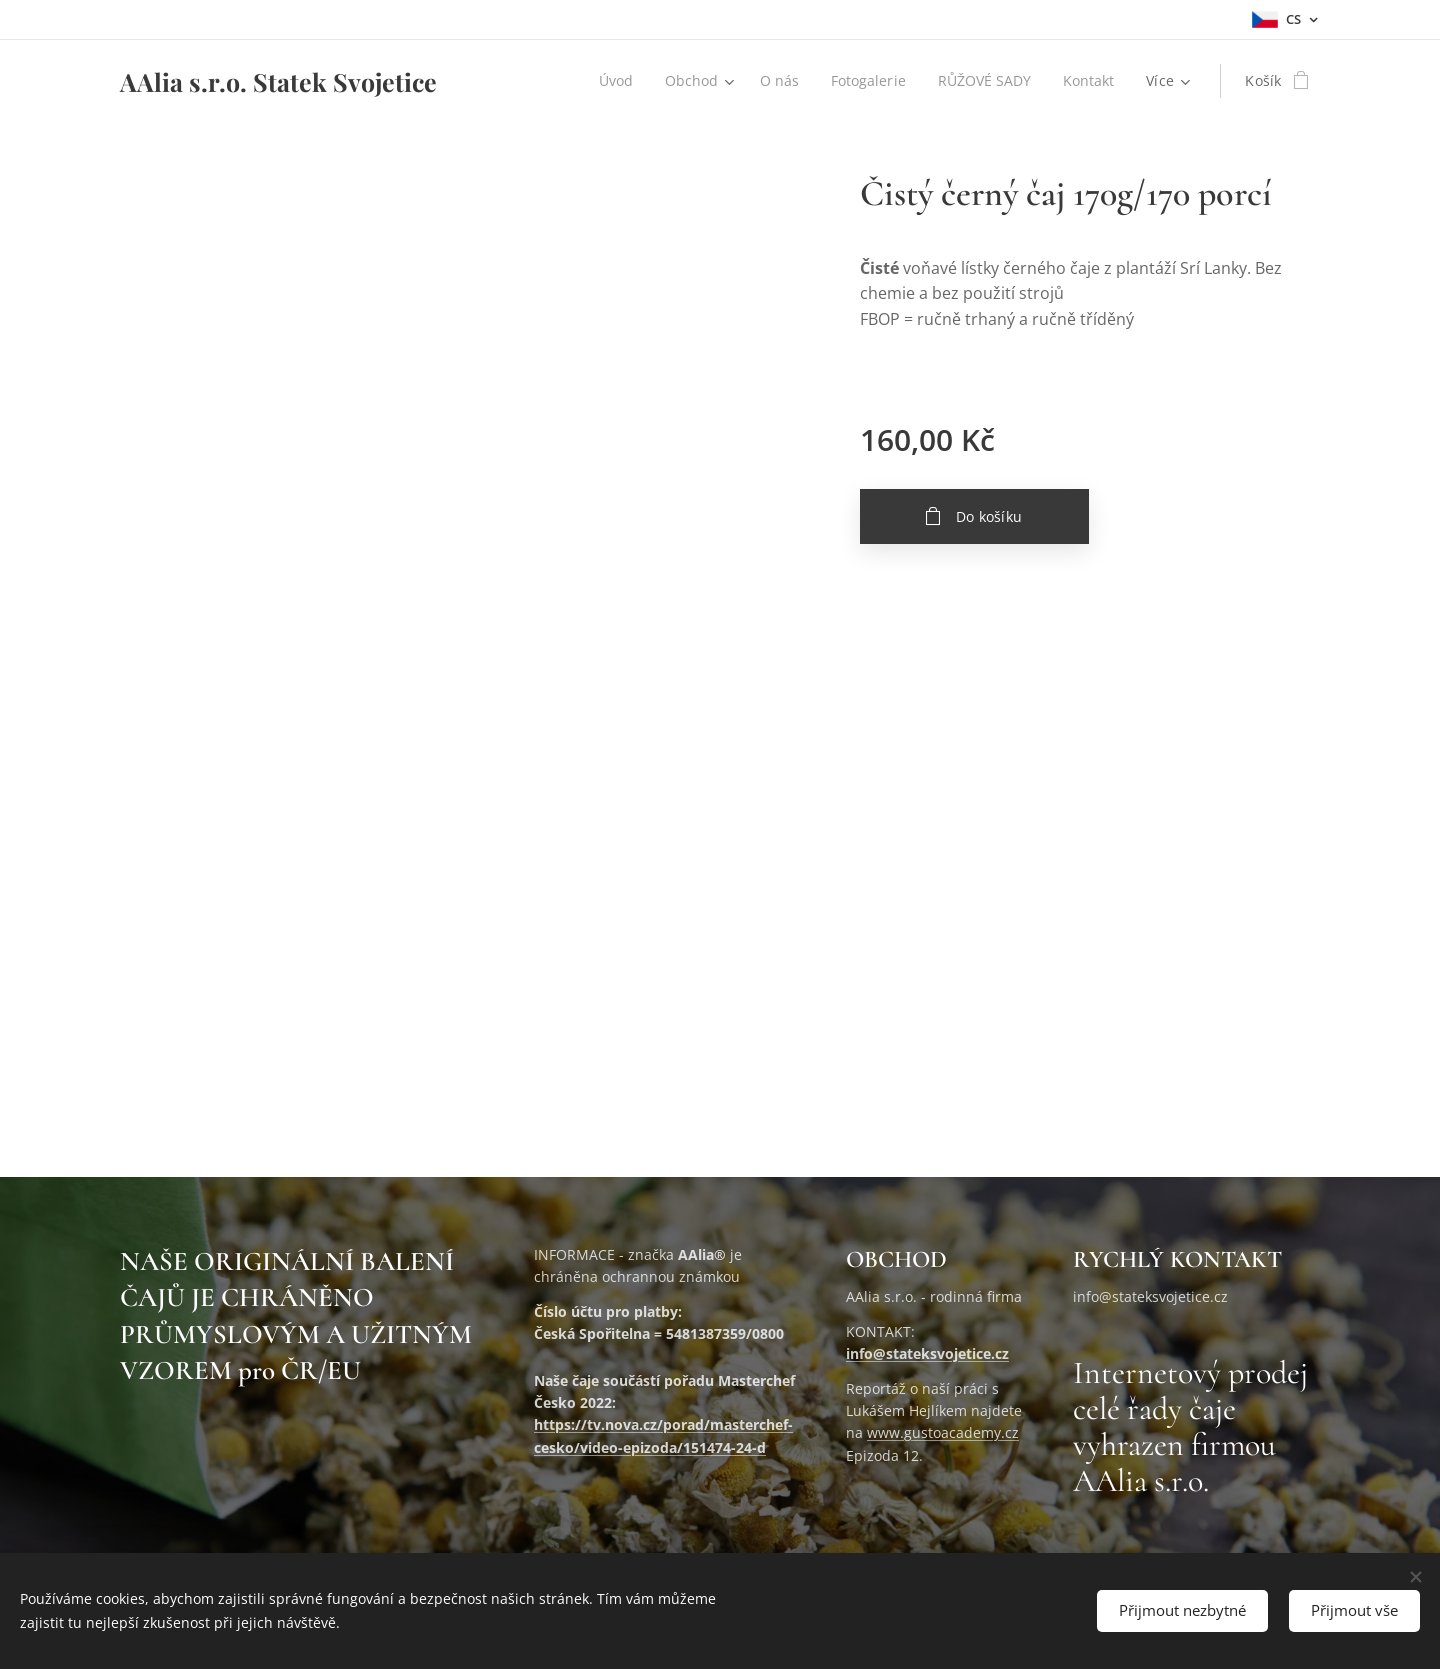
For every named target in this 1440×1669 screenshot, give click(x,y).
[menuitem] (611, 81)
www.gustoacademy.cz (943, 1432)
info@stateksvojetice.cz (927, 1353)
